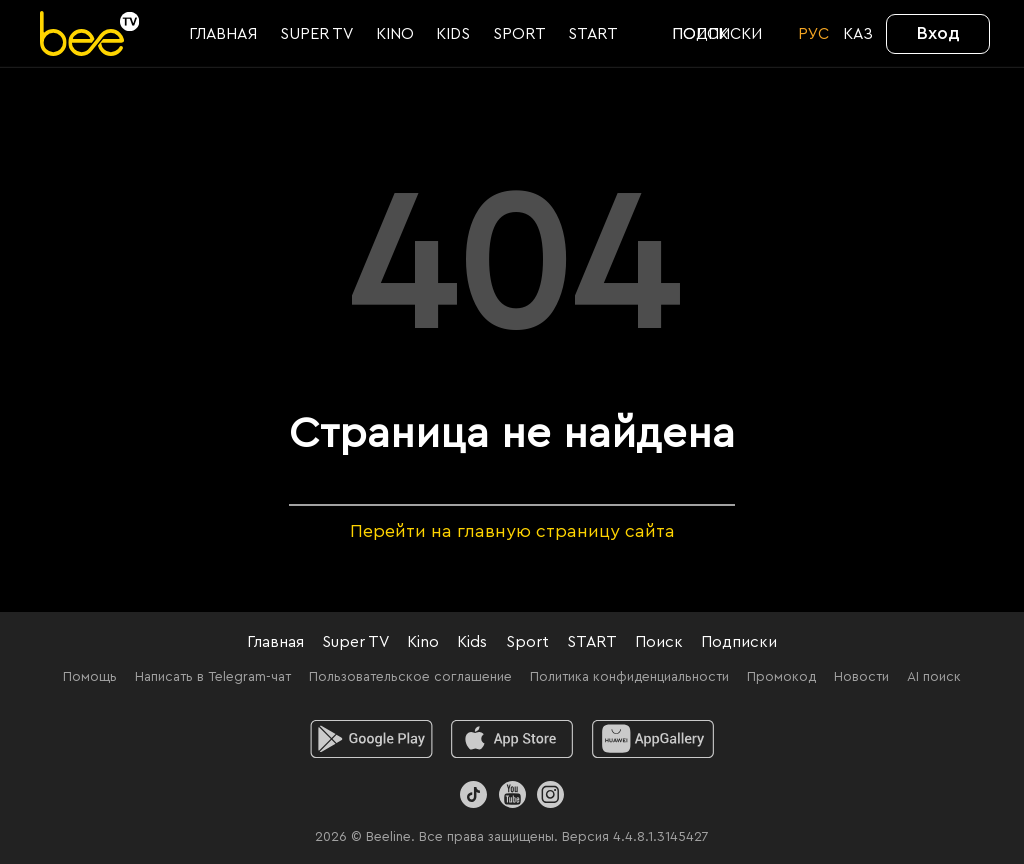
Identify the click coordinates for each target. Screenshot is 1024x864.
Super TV (355, 642)
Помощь (90, 677)
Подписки (739, 642)
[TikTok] (473, 794)
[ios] (512, 739)
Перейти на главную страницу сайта (512, 531)
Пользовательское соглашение (410, 677)
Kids (472, 642)
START (592, 642)
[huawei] (653, 739)
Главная (275, 642)
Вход (938, 33)
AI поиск (934, 677)
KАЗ (858, 34)
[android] (371, 739)
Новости (861, 677)
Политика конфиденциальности (629, 677)
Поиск (659, 642)
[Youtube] (511, 794)
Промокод (781, 677)
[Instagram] (550, 794)
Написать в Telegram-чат (213, 677)
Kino (423, 642)
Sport (527, 642)
